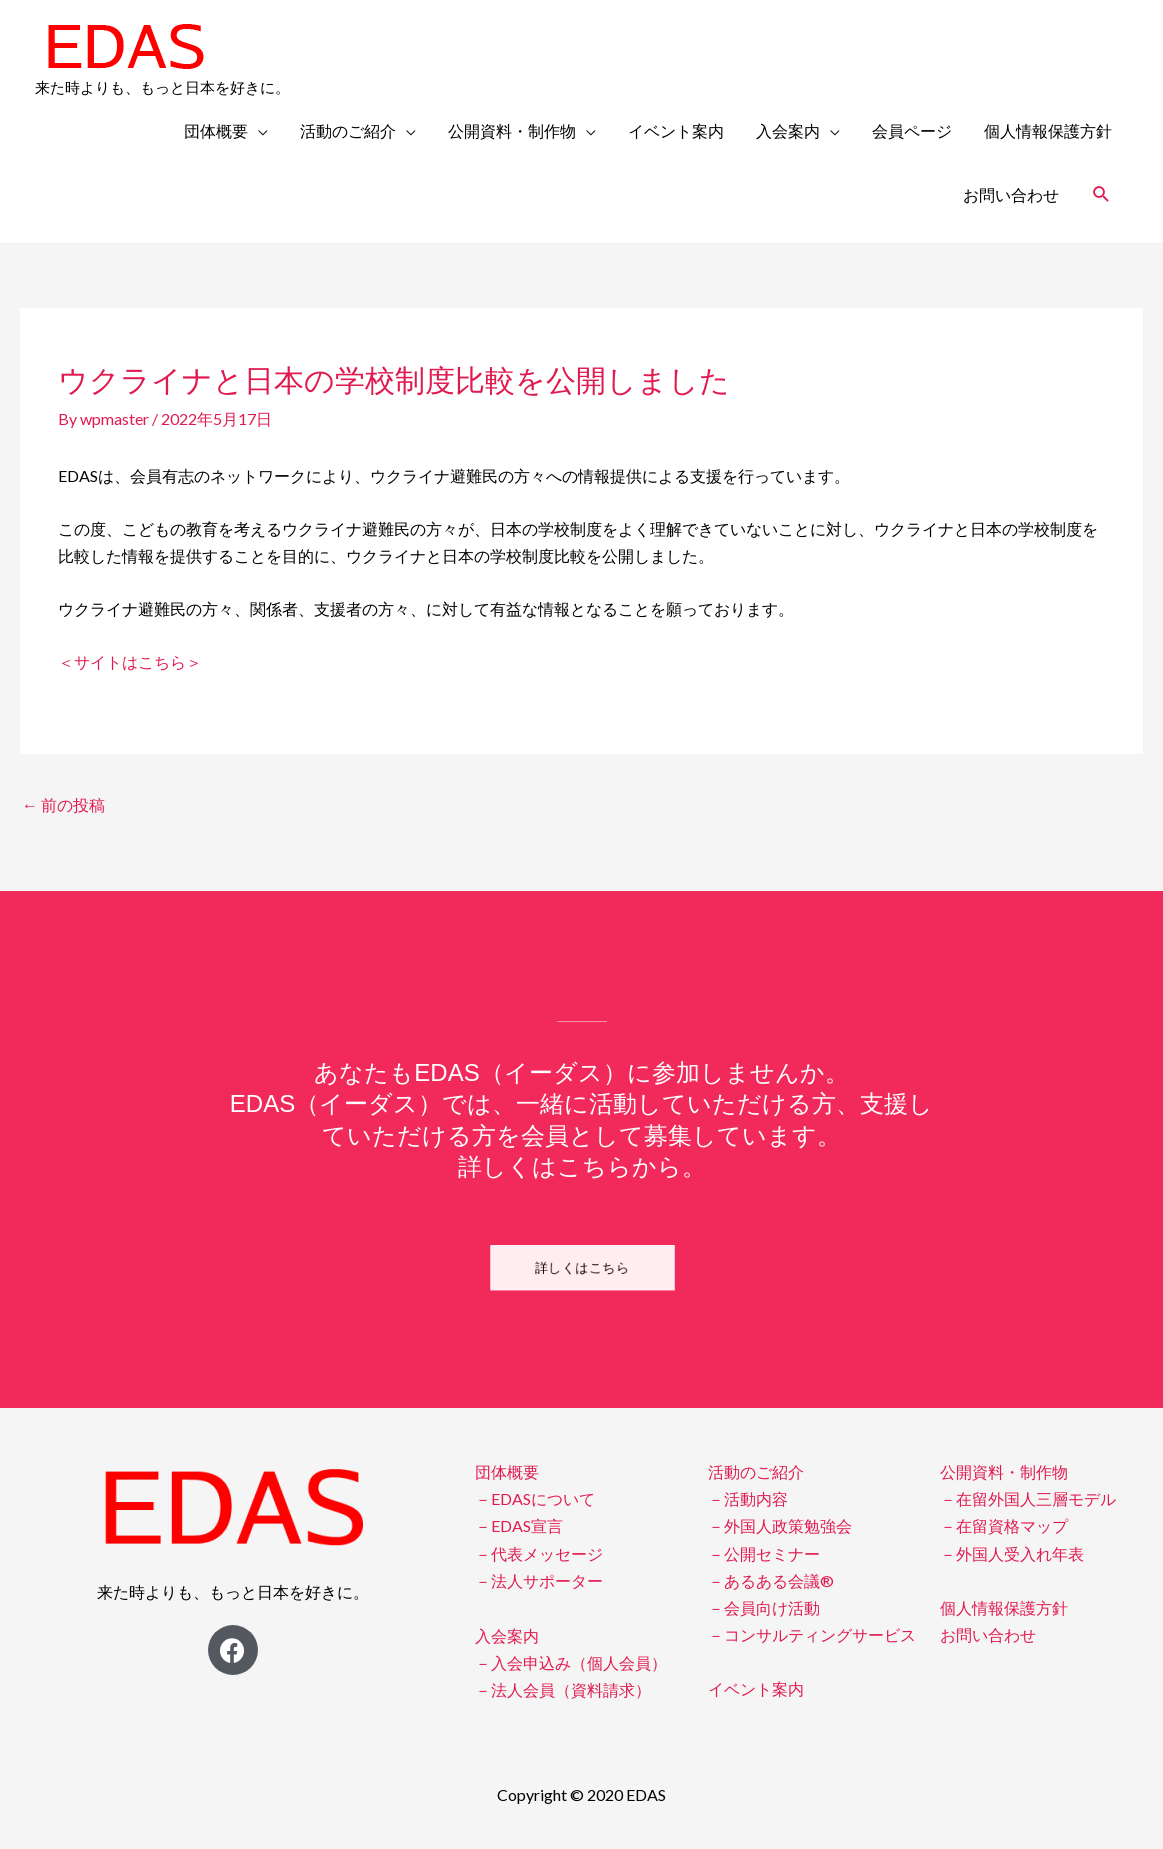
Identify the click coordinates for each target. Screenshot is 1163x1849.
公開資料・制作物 (512, 130)
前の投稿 (63, 804)
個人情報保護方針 (1048, 130)
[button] (581, 1267)
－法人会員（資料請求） (563, 1689)
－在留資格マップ (1004, 1525)
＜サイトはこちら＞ (130, 661)
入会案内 (788, 130)
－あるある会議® (771, 1580)
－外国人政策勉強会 (780, 1525)
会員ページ (912, 130)
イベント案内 (676, 130)
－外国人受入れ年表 (1012, 1553)
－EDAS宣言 (519, 1525)
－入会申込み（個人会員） (571, 1662)
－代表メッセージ (539, 1553)
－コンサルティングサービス (812, 1634)
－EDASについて (535, 1498)
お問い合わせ (1011, 194)
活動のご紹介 (348, 130)
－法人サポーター (539, 1580)
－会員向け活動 (764, 1607)
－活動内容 (748, 1498)
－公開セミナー (764, 1553)
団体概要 (216, 130)
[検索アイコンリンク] (1101, 194)
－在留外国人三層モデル (1028, 1498)
